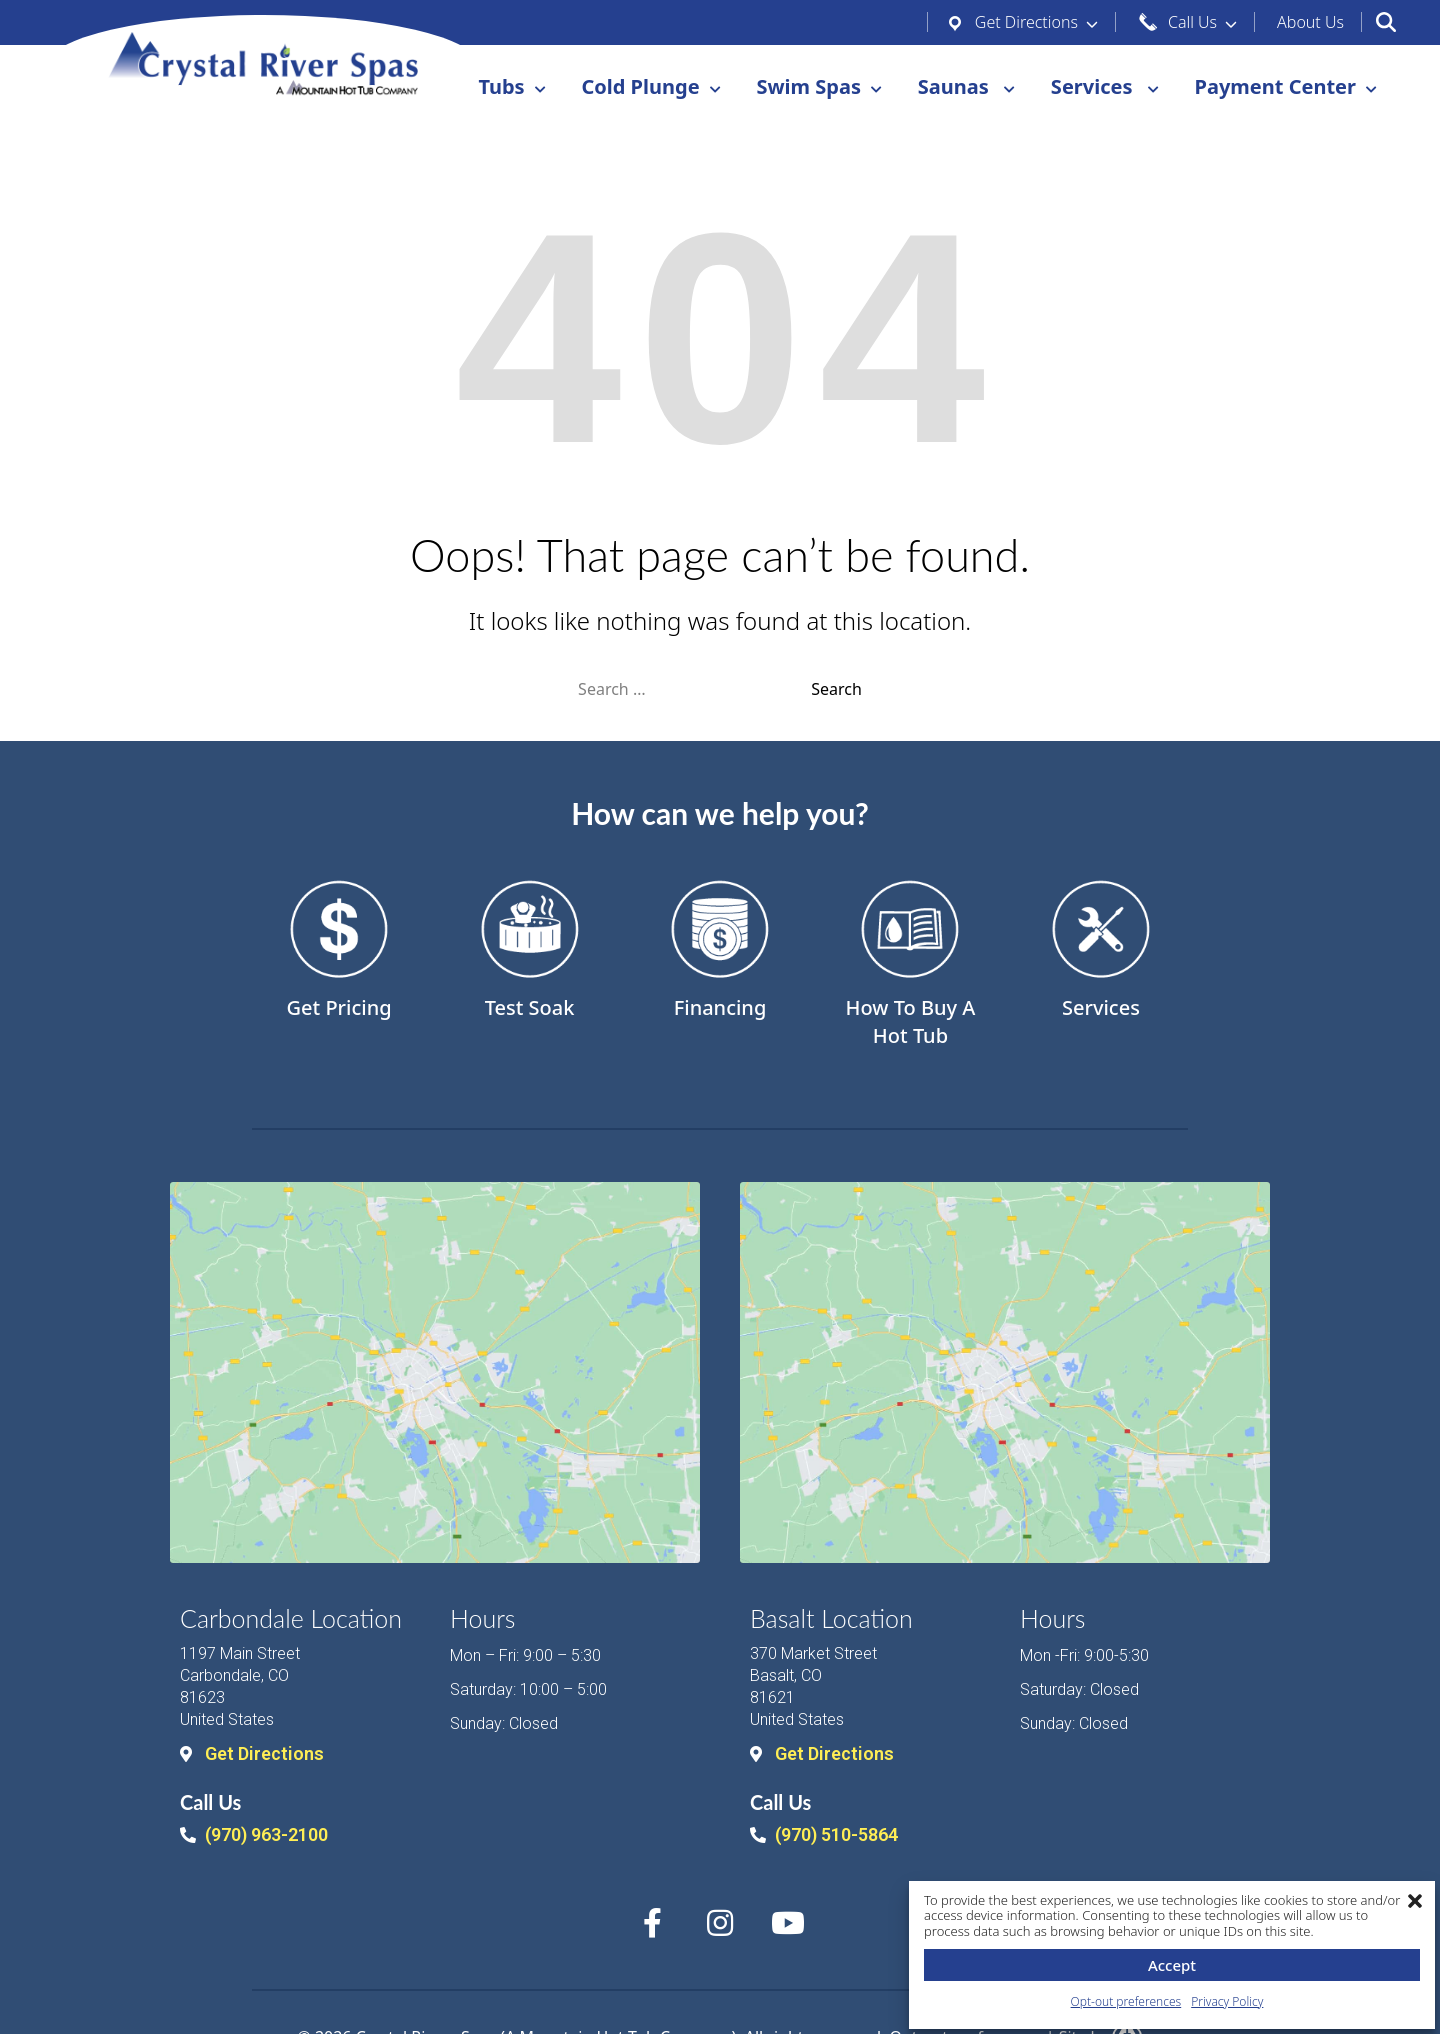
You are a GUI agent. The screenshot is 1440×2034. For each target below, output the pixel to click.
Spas (824, 87)
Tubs (496, 87)
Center (1291, 87)
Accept (1172, 1965)
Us (1310, 22)
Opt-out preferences (1126, 2001)
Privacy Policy (1227, 2001)
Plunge (655, 87)
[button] (1415, 1901)
